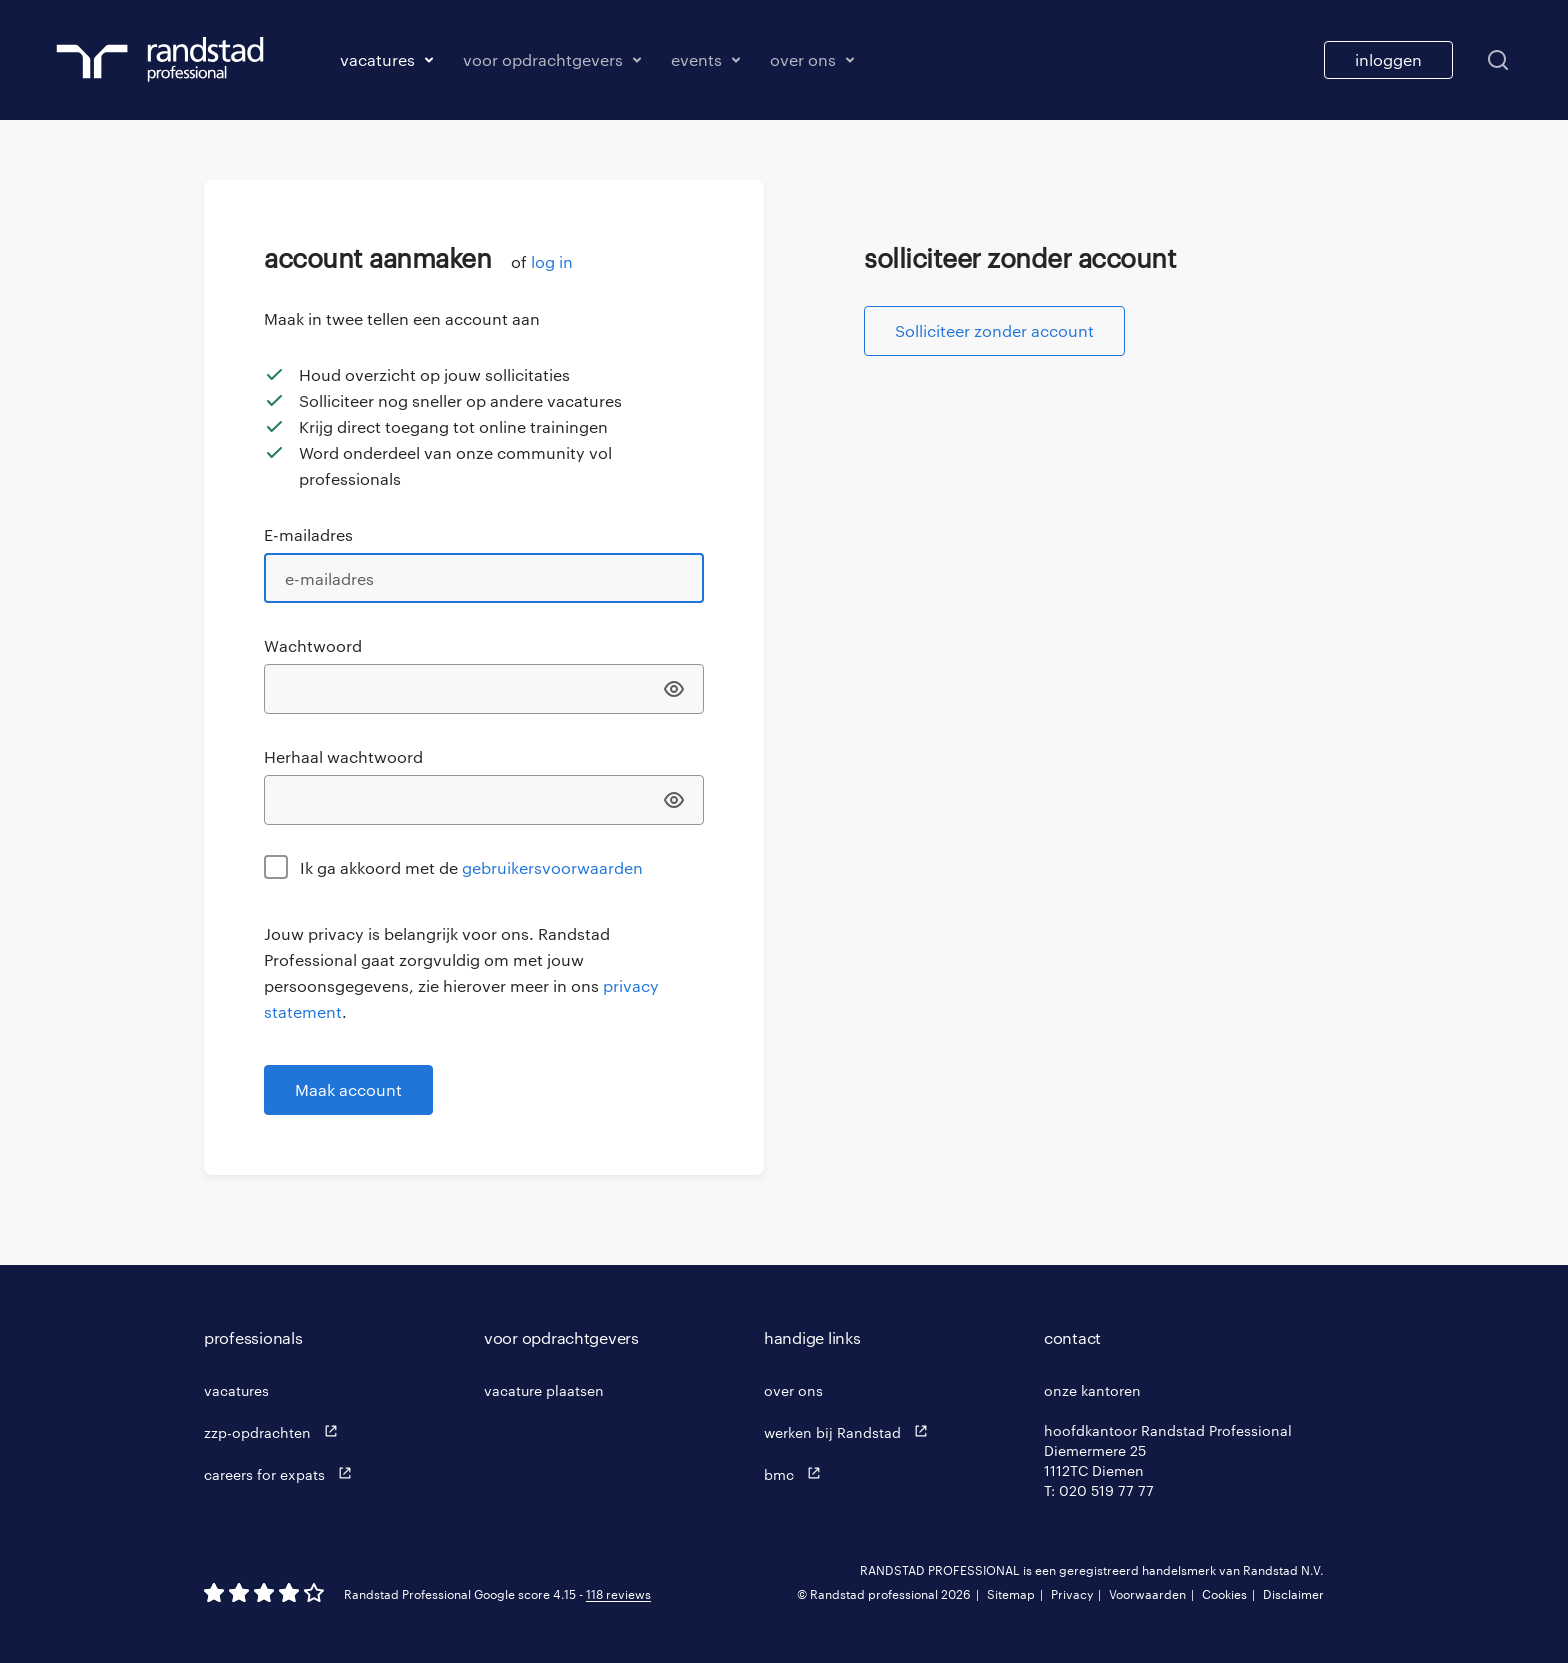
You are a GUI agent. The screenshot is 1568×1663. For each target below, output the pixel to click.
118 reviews (618, 1594)
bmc (797, 1473)
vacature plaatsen (544, 1390)
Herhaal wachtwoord (343, 756)
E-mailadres (308, 534)
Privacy (1072, 1594)
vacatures (236, 1390)
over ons (793, 1390)
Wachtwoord (313, 645)
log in (552, 261)
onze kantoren (1092, 1390)
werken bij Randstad (850, 1431)
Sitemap (1011, 1594)
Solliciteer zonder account (994, 330)
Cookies (1224, 1594)
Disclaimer (1293, 1594)
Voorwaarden (1147, 1594)
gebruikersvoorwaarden (552, 867)
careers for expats (282, 1473)
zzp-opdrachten (275, 1431)
